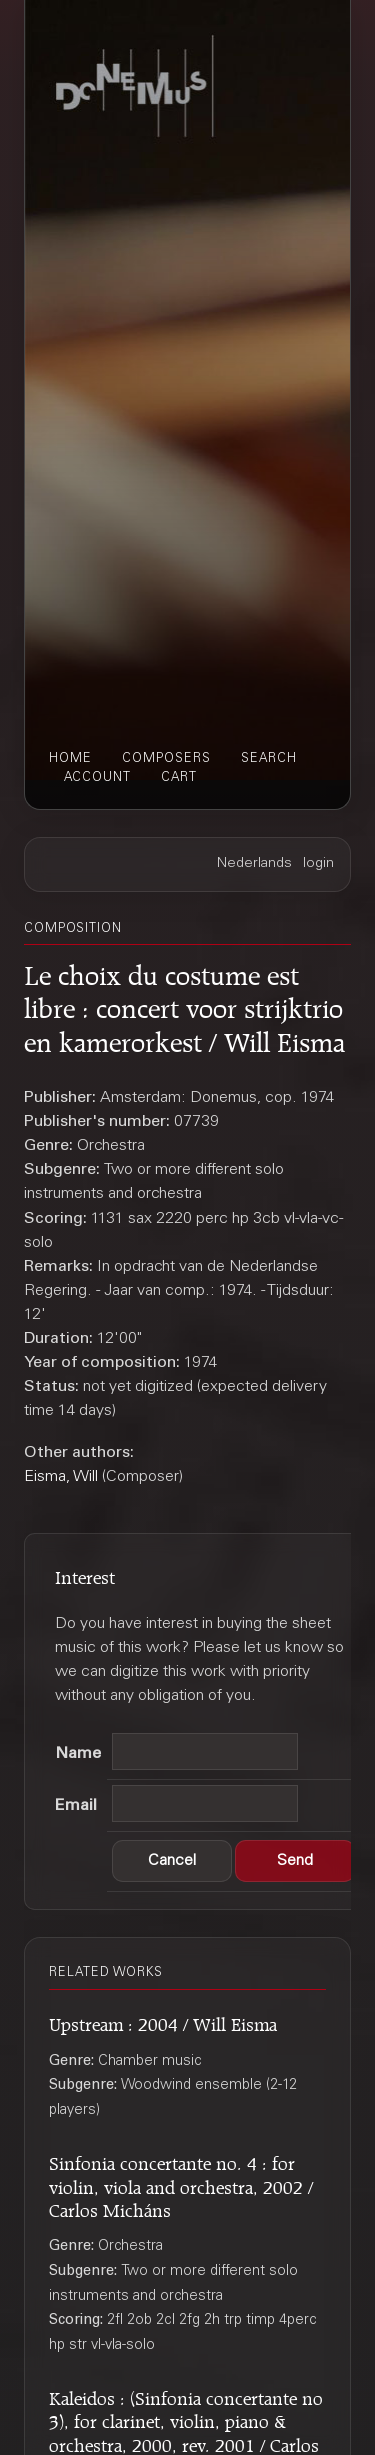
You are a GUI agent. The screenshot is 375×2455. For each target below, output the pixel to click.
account (97, 778)
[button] (172, 1861)
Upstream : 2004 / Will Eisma (163, 2021)
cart (179, 778)
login (318, 864)
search (269, 759)
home (70, 759)
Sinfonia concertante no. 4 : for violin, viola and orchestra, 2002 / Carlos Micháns (181, 2184)
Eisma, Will (61, 1477)
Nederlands (254, 864)
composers (166, 759)
